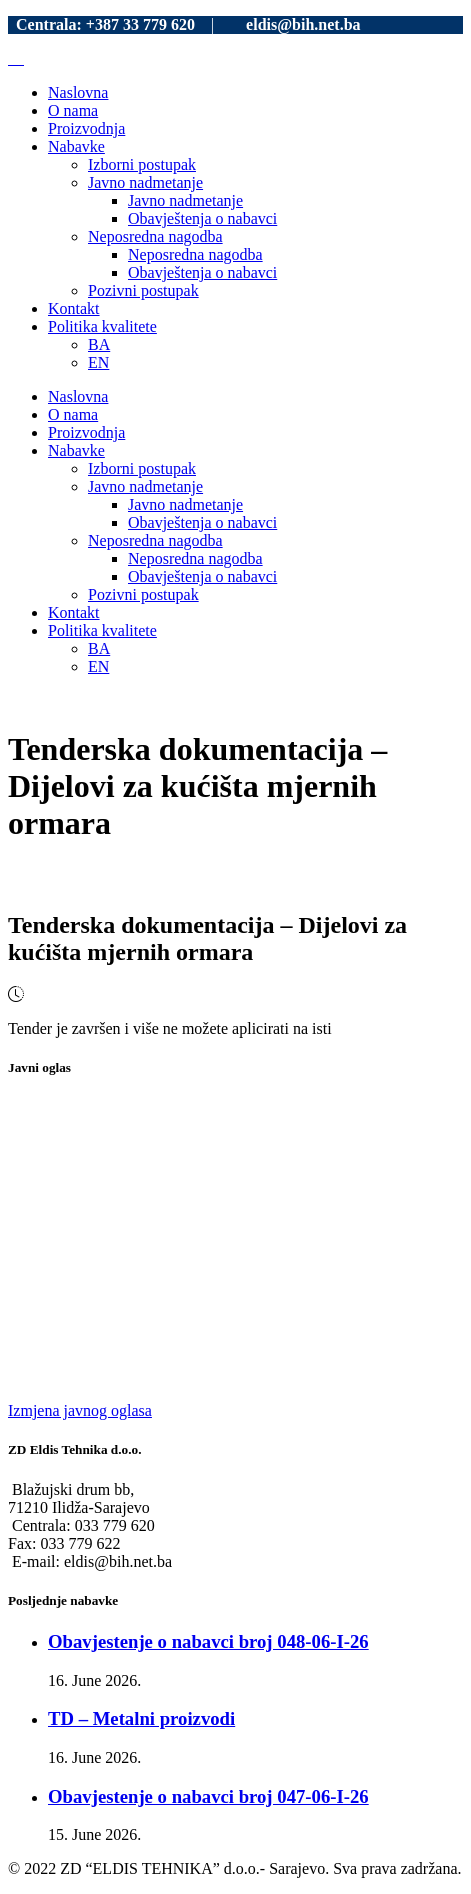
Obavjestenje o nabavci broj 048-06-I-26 (208, 1641)
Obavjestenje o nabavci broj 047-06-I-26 (208, 1796)
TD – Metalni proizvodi (141, 1718)
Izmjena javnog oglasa (80, 1410)
